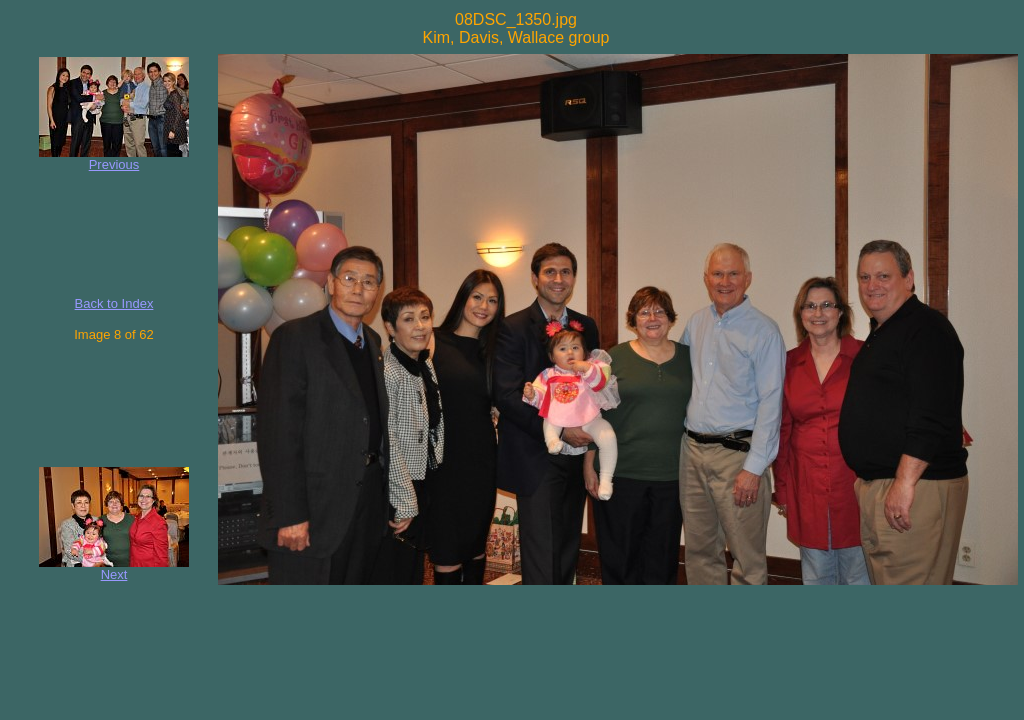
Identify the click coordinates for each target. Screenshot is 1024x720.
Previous (114, 164)
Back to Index (114, 303)
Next (114, 574)
